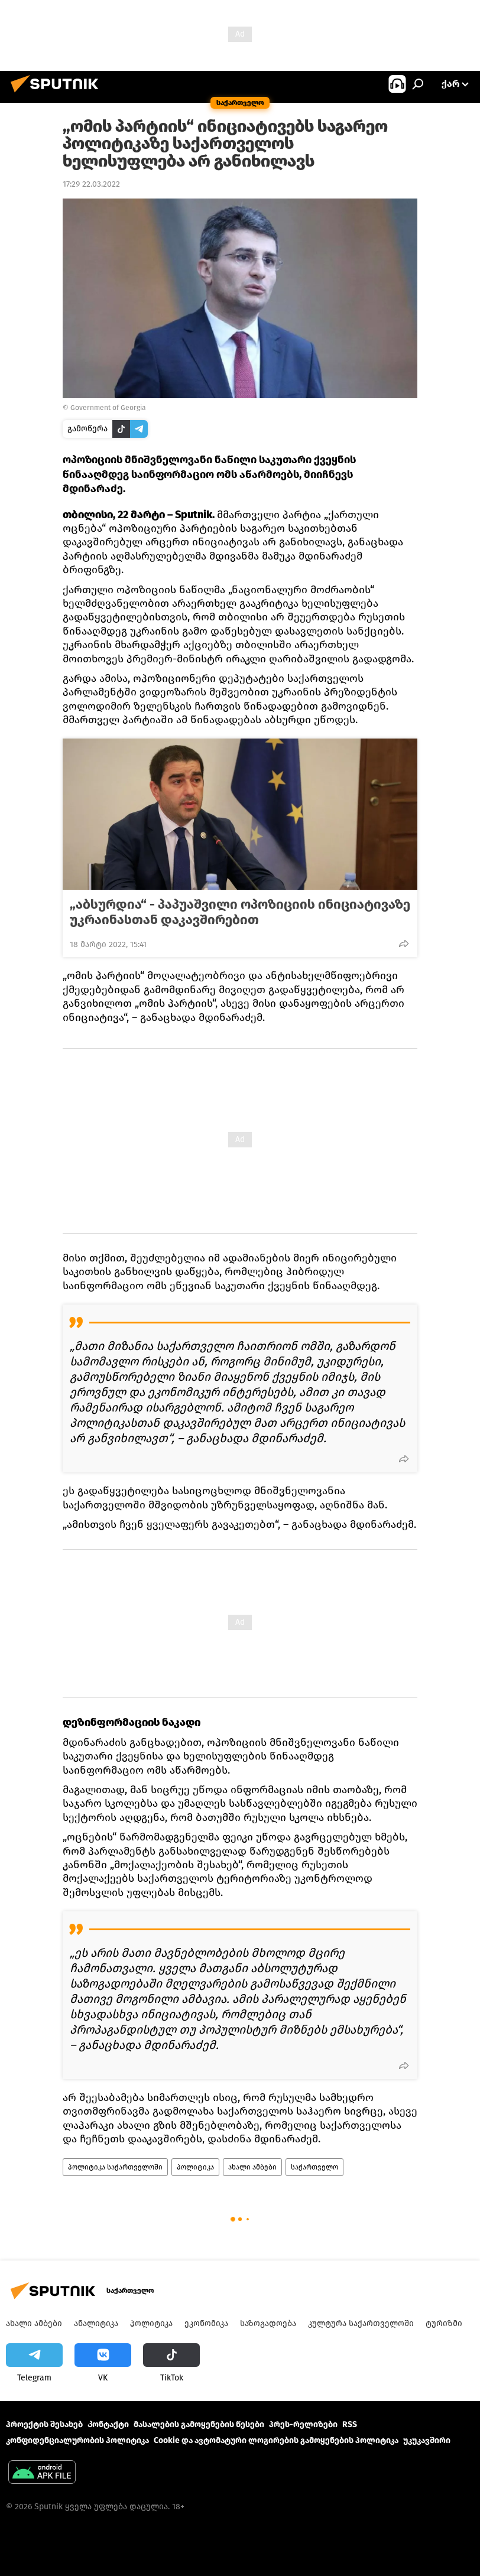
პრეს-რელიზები (303, 2424)
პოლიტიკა (195, 2167)
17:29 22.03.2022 (91, 184)
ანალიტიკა (96, 2323)
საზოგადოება (268, 2323)
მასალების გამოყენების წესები (199, 2424)
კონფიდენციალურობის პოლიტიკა (77, 2440)
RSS (349, 2424)
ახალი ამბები (252, 2167)
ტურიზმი (444, 2323)
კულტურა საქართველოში (361, 2323)
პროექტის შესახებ (44, 2424)
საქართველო (314, 2167)
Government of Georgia (108, 408)
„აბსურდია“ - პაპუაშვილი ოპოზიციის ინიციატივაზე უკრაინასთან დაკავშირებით (240, 912)
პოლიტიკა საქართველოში (115, 2167)
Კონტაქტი (108, 2424)
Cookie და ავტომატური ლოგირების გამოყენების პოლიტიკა (276, 2440)
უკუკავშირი (426, 2440)
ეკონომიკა (206, 2323)
